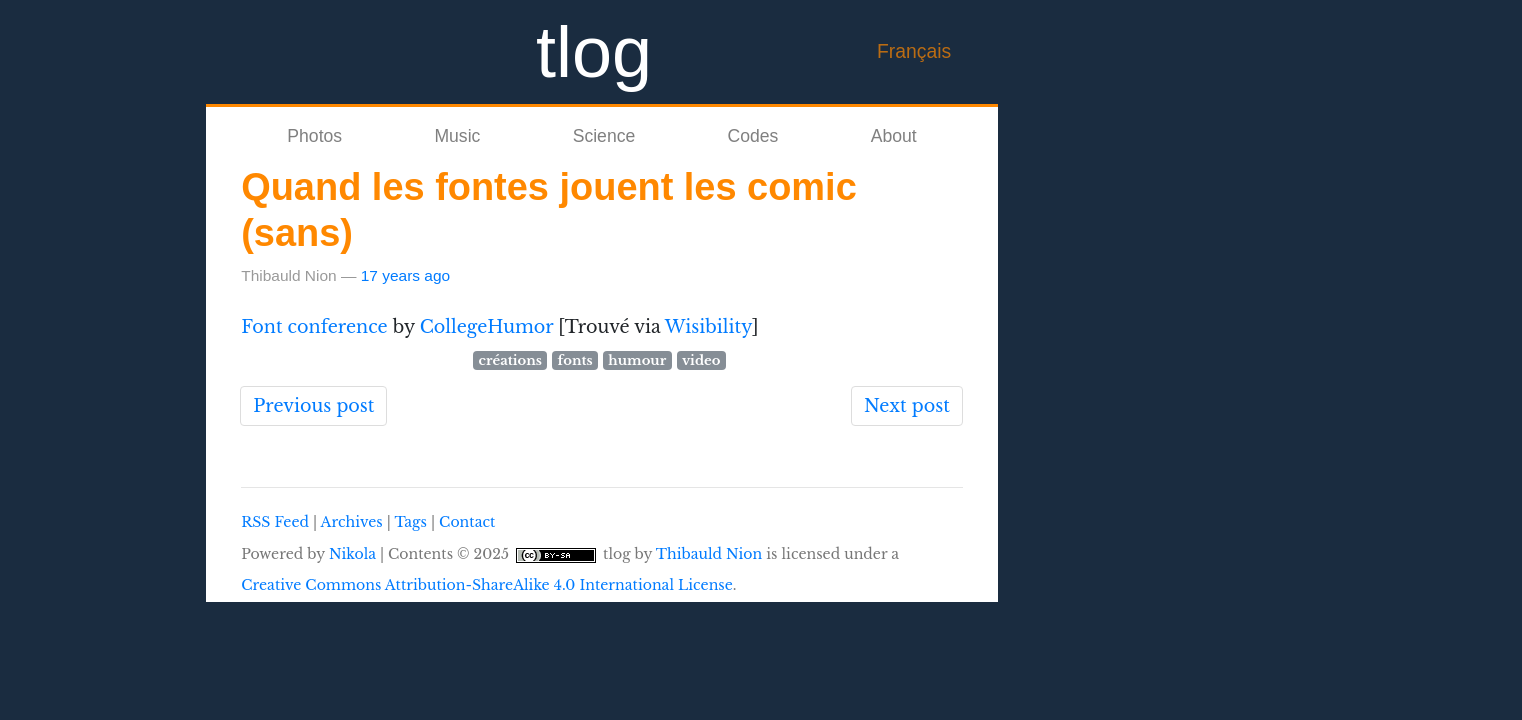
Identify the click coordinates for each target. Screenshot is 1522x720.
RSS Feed (275, 522)
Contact (467, 522)
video (701, 360)
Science (604, 136)
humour (637, 360)
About (894, 136)
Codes (753, 136)
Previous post (313, 406)
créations (510, 360)
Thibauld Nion (709, 554)
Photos (314, 136)
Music (457, 136)
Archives (352, 522)
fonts (575, 360)
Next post (907, 406)
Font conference (314, 327)
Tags (410, 522)
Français (914, 51)
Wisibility (708, 327)
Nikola (352, 554)
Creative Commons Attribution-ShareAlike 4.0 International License (487, 585)
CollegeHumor (487, 327)
